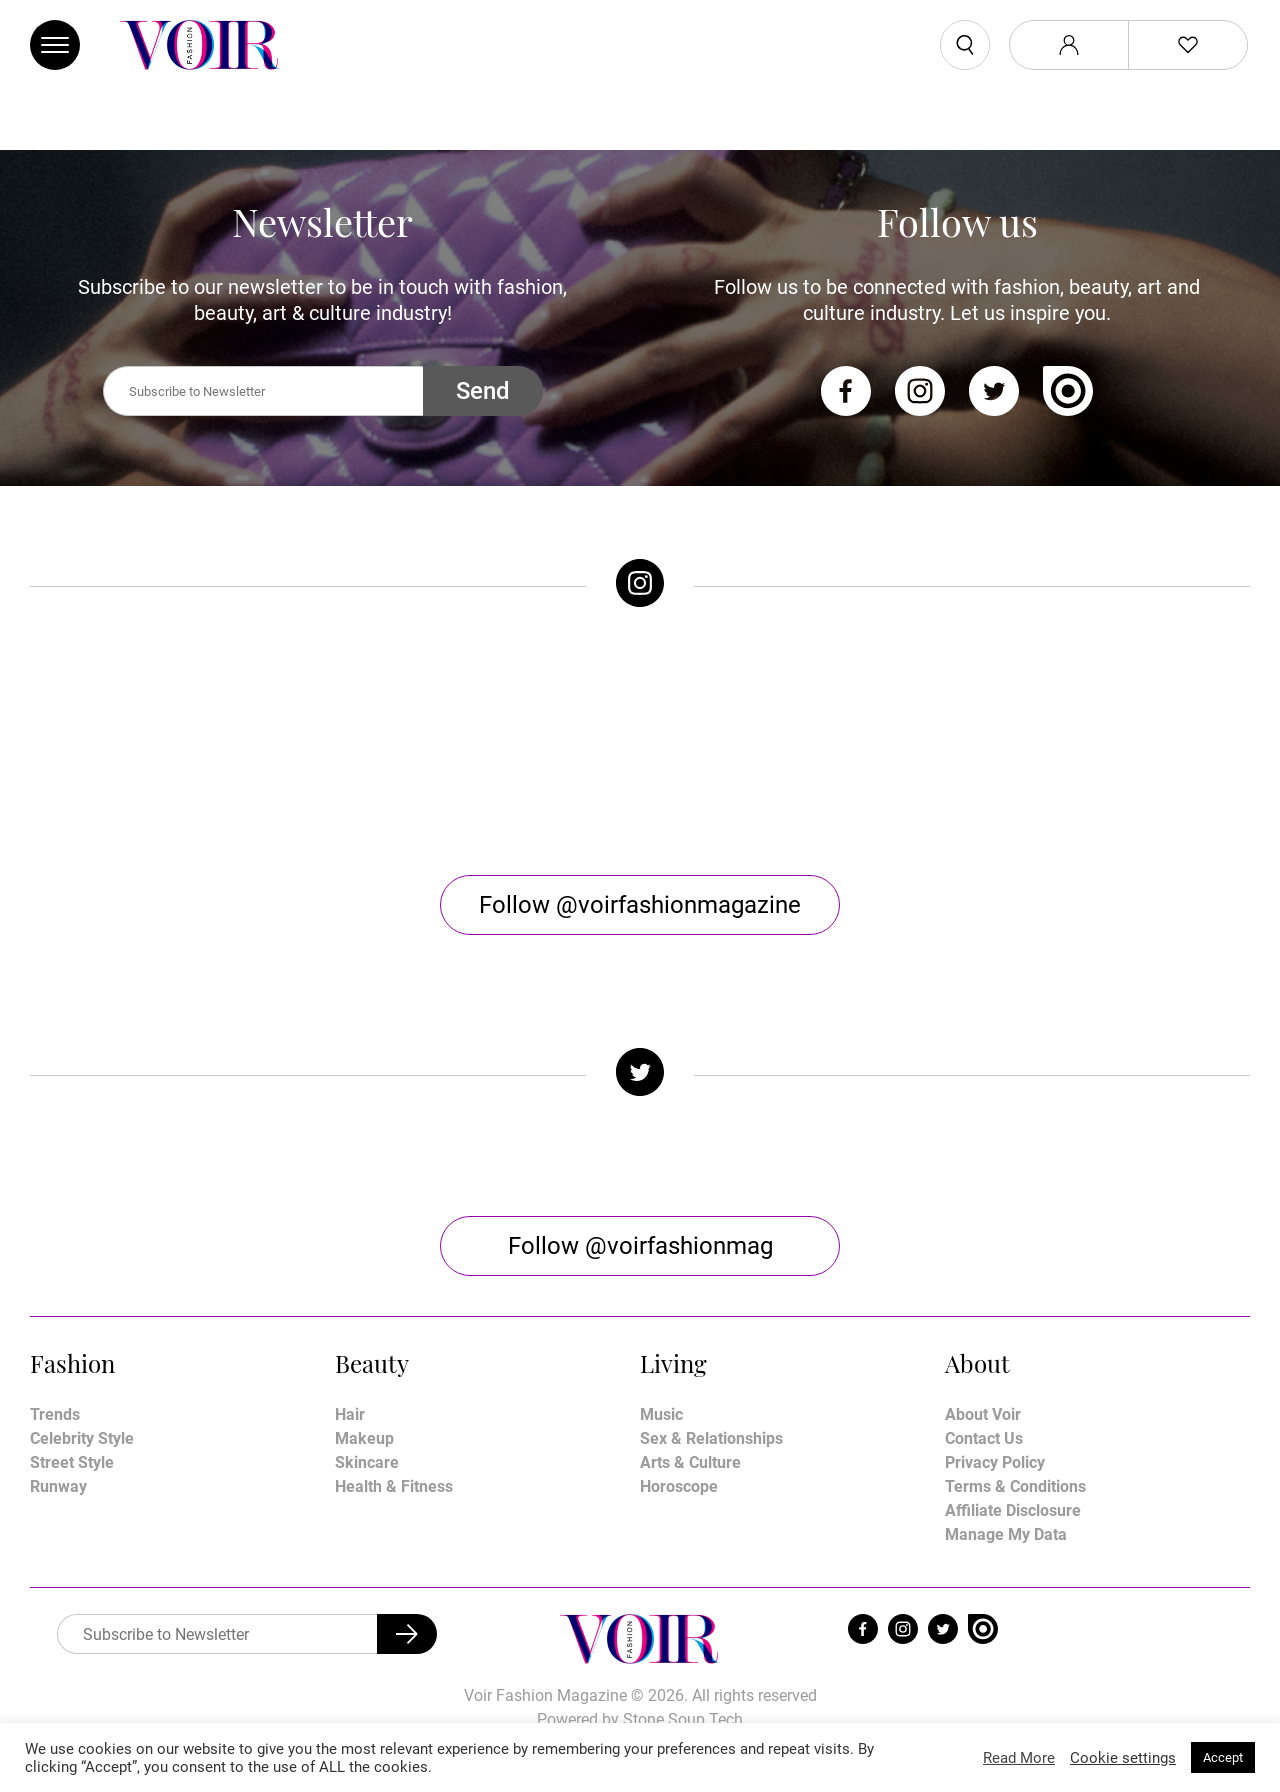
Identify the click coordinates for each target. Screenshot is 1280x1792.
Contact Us (984, 1438)
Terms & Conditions (1015, 1486)
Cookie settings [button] (1123, 1758)
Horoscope (679, 1486)
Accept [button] (1223, 1757)
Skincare (367, 1462)
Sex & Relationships (711, 1438)
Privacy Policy (995, 1462)
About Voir (983, 1414)
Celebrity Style (82, 1438)
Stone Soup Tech (683, 1719)
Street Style (72, 1462)
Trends (55, 1414)
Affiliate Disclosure (1013, 1510)
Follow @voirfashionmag (640, 1246)
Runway (58, 1486)
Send (483, 391)
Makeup (364, 1438)
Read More (1019, 1758)
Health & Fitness (394, 1486)
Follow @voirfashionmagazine (640, 905)
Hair (350, 1414)
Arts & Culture (690, 1462)
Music (661, 1414)
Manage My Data (1006, 1534)
